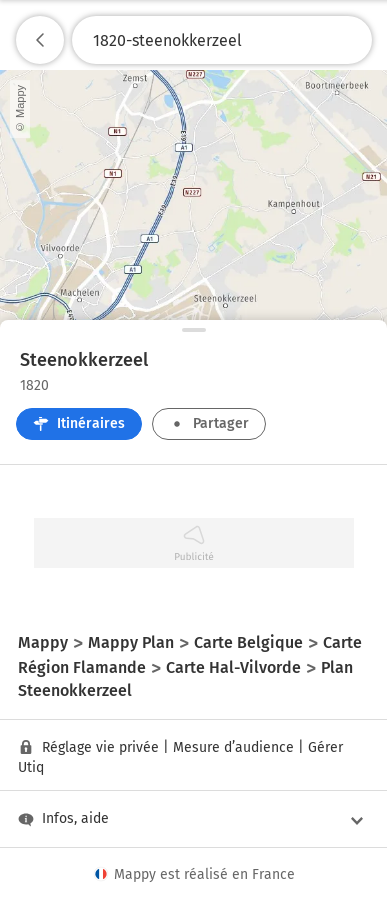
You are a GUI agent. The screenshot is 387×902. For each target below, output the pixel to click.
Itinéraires (79, 423)
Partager (209, 423)
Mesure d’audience (233, 747)
